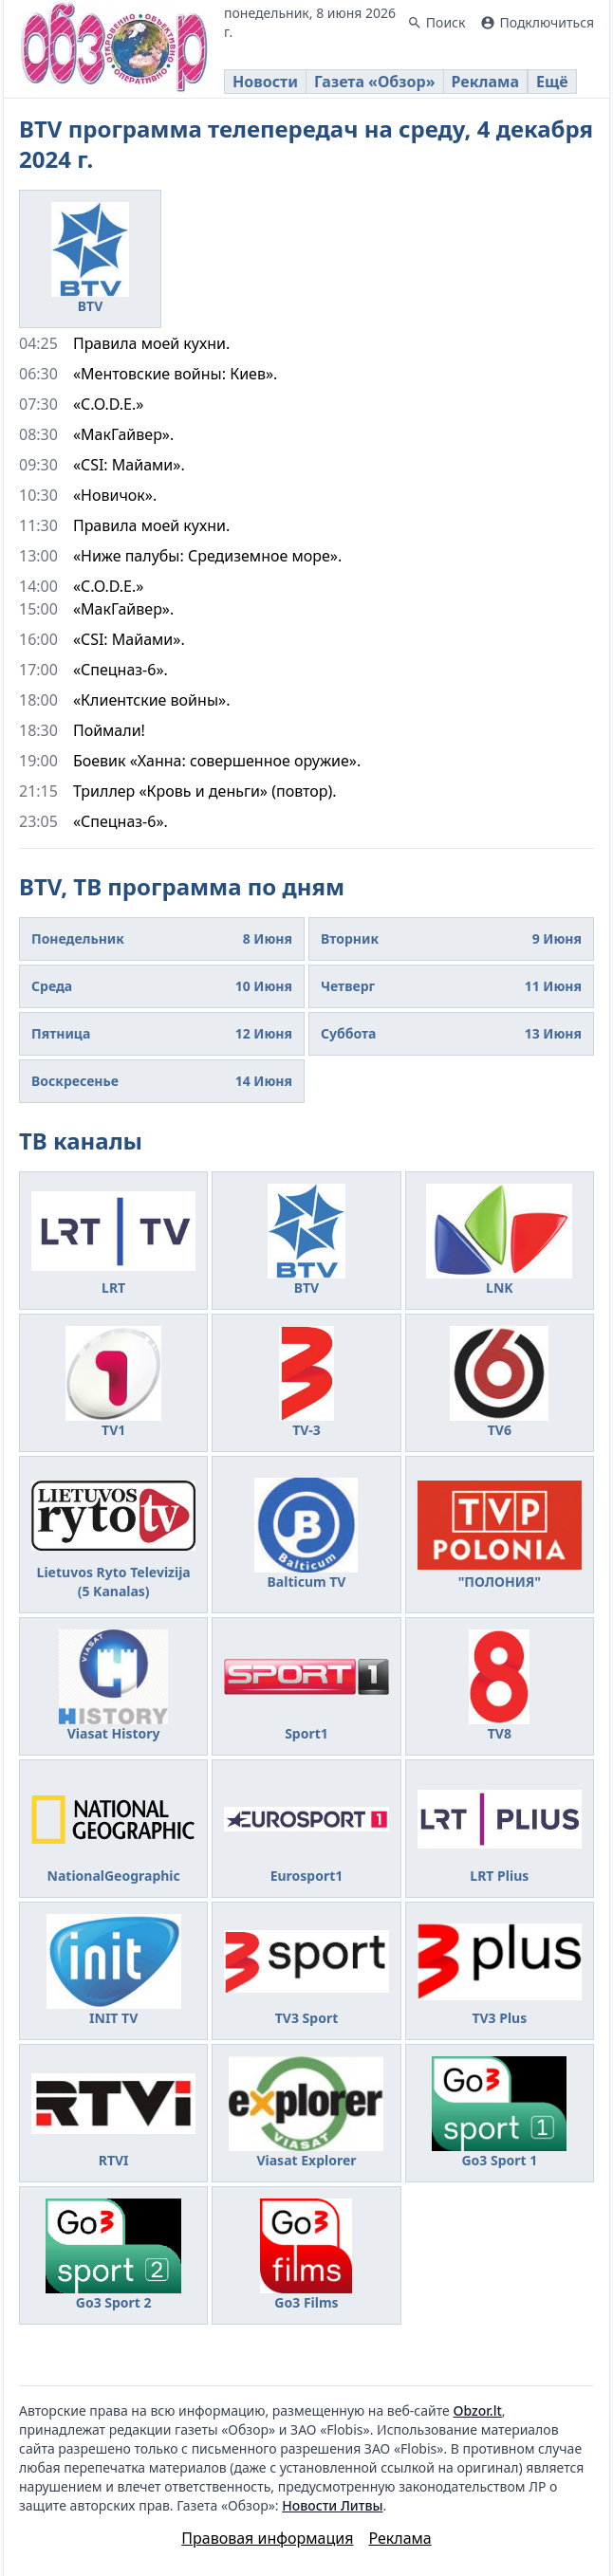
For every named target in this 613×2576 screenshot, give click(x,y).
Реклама (485, 81)
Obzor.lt (477, 2410)
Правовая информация (267, 2538)
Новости (265, 81)
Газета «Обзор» (375, 81)
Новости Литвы (332, 2505)
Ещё (552, 81)
